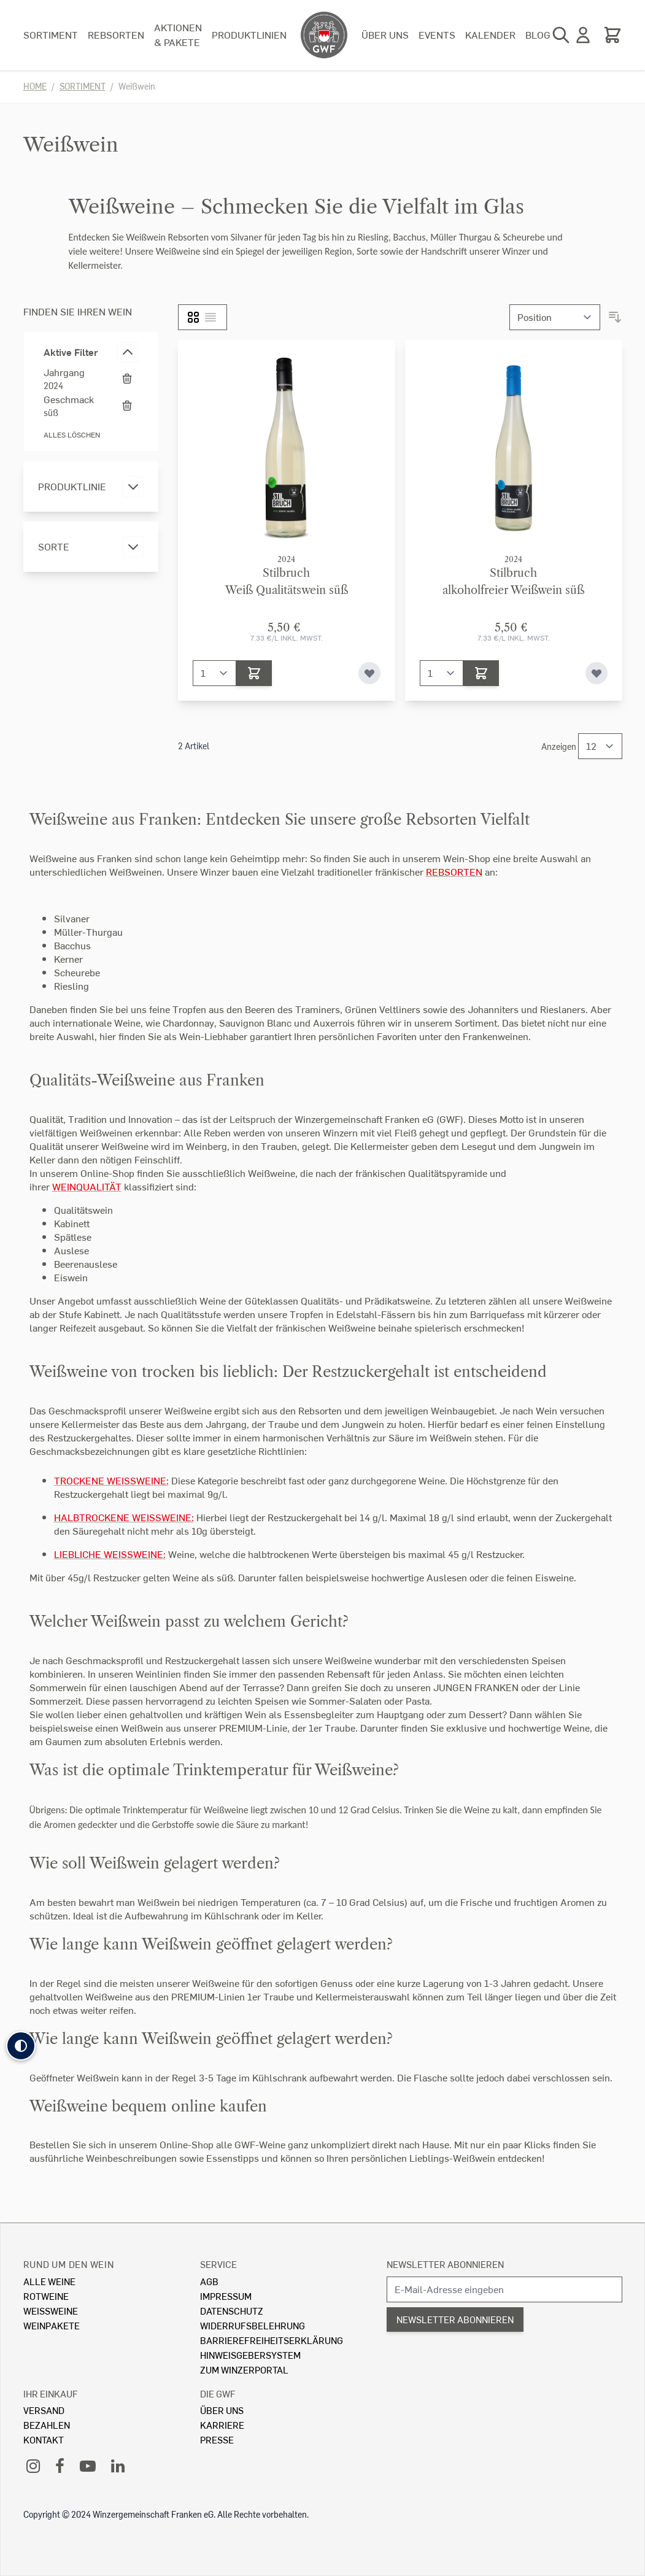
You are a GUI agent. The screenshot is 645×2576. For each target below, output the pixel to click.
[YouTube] (88, 2465)
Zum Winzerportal (244, 2369)
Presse (217, 2439)
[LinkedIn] (118, 2465)
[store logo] (324, 35)
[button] (21, 2046)
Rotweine (46, 2295)
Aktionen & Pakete (178, 34)
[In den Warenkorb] (254, 673)
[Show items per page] (600, 746)
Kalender (490, 35)
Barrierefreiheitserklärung (271, 2340)
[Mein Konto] (583, 35)
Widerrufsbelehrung (252, 2325)
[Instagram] (33, 2465)
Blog (537, 35)
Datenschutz (231, 2310)
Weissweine (50, 2310)
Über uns (385, 35)
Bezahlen (46, 2424)
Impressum (226, 2295)
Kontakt (43, 2439)
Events (437, 35)
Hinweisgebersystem (250, 2354)
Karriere (222, 2424)
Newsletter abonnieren (445, 2264)
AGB (209, 2281)
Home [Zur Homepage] (35, 86)
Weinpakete (51, 2325)
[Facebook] (60, 2465)
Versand (43, 2410)
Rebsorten (116, 35)
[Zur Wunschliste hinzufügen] (369, 673)
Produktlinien (249, 35)
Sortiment (50, 35)
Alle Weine (49, 2281)
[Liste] (210, 317)
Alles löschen (72, 435)
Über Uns (222, 2410)
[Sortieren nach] (554, 317)
